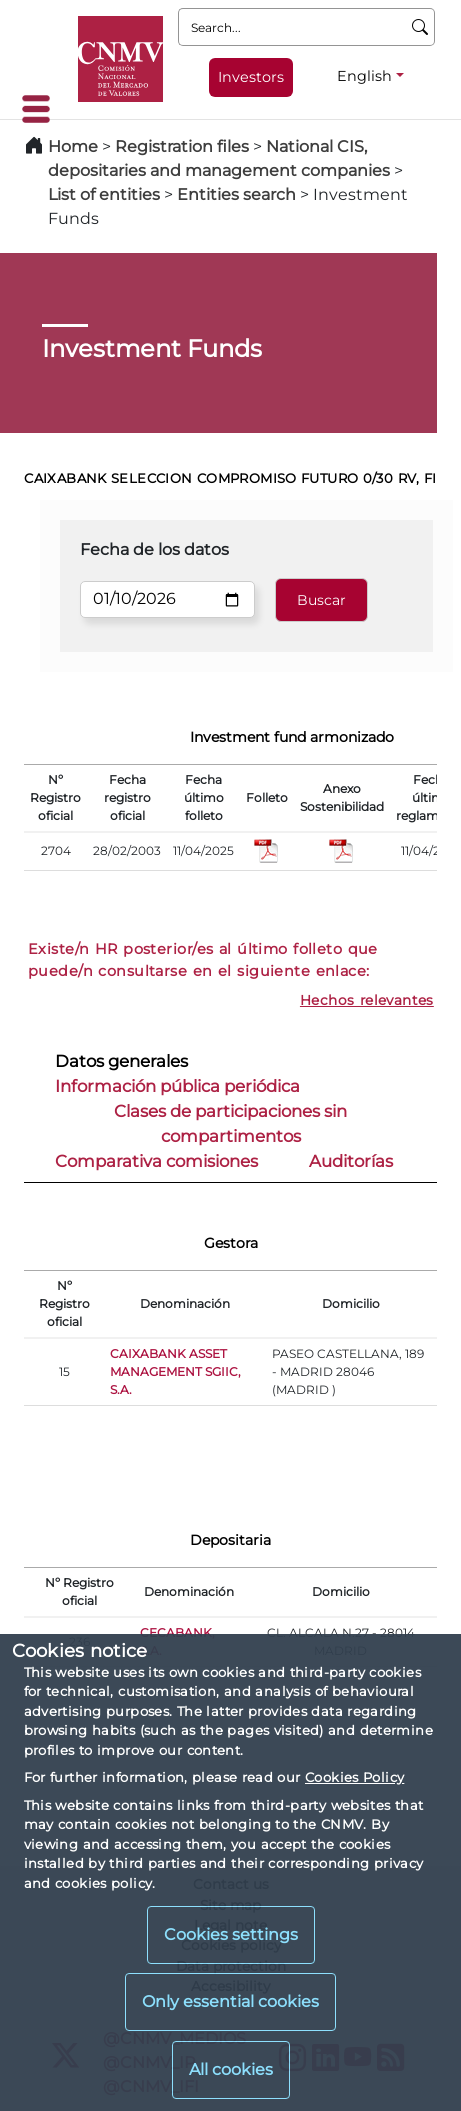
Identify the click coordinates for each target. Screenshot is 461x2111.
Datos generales (121, 1061)
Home (73, 146)
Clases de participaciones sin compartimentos (230, 1123)
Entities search (236, 194)
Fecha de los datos (154, 549)
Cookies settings (231, 1934)
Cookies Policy (354, 1777)
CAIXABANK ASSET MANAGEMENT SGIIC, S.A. (175, 1371)
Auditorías (351, 1161)
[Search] (420, 27)
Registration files (182, 146)
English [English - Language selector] (364, 76)
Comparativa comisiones (156, 1161)
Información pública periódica (177, 1086)
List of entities (104, 194)
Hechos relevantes (367, 1000)
